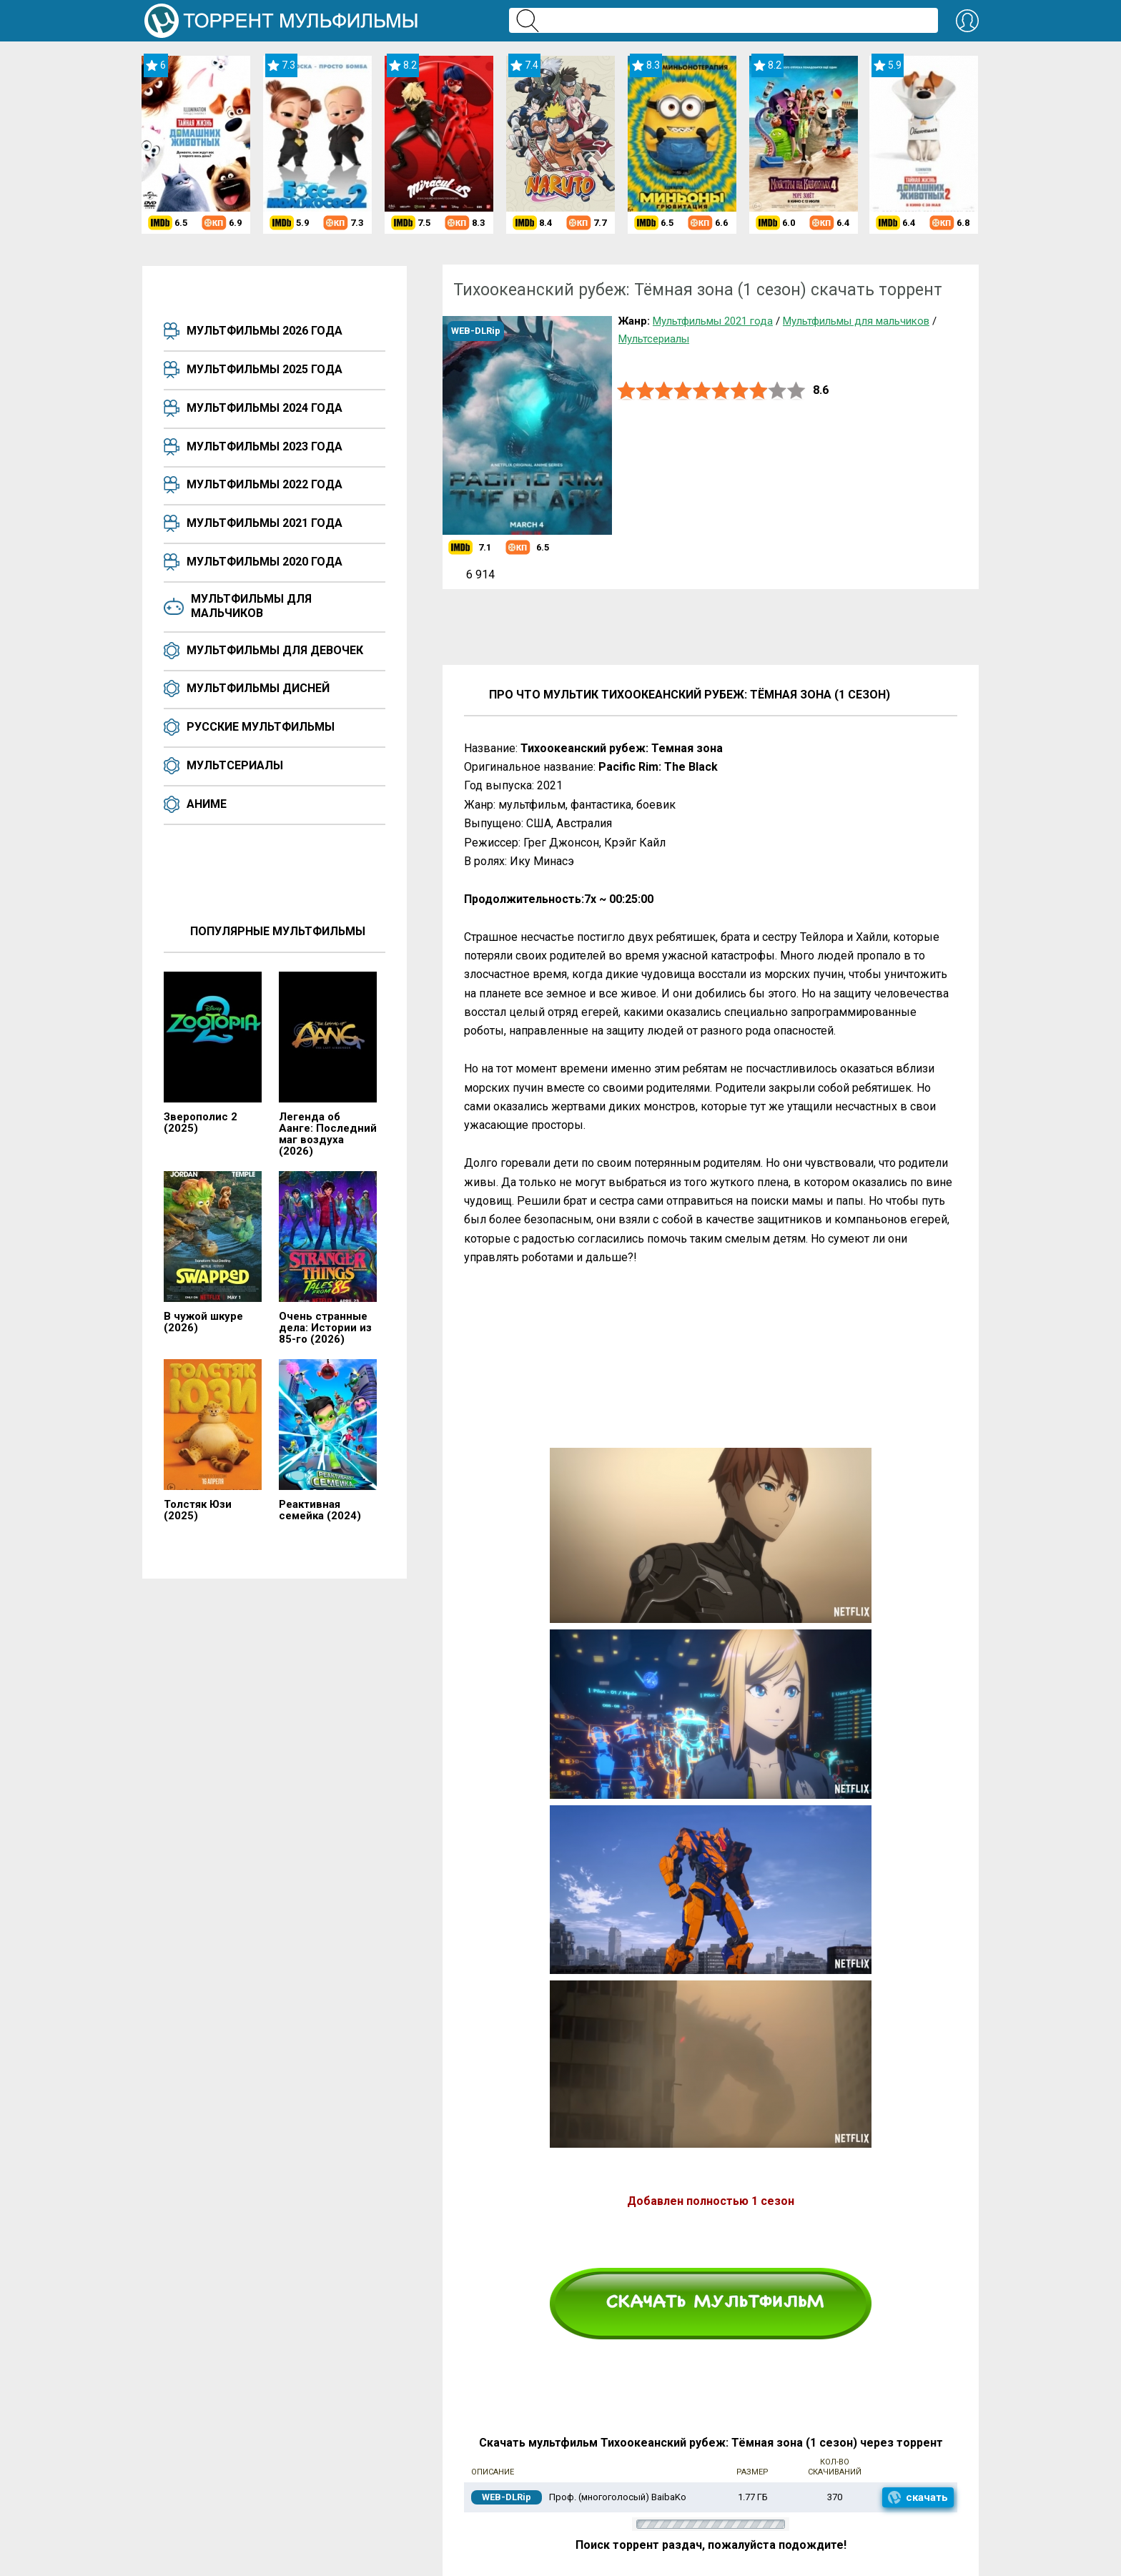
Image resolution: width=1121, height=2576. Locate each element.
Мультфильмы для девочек (275, 650)
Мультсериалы (235, 765)
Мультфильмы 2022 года (264, 484)
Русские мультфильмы (261, 727)
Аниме (207, 804)
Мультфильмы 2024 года (264, 408)
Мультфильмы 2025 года (264, 369)
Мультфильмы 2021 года (264, 523)
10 (796, 390)
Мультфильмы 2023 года (264, 446)
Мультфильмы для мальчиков (251, 606)
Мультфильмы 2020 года (264, 561)
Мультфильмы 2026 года (264, 330)
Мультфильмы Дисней (258, 688)
